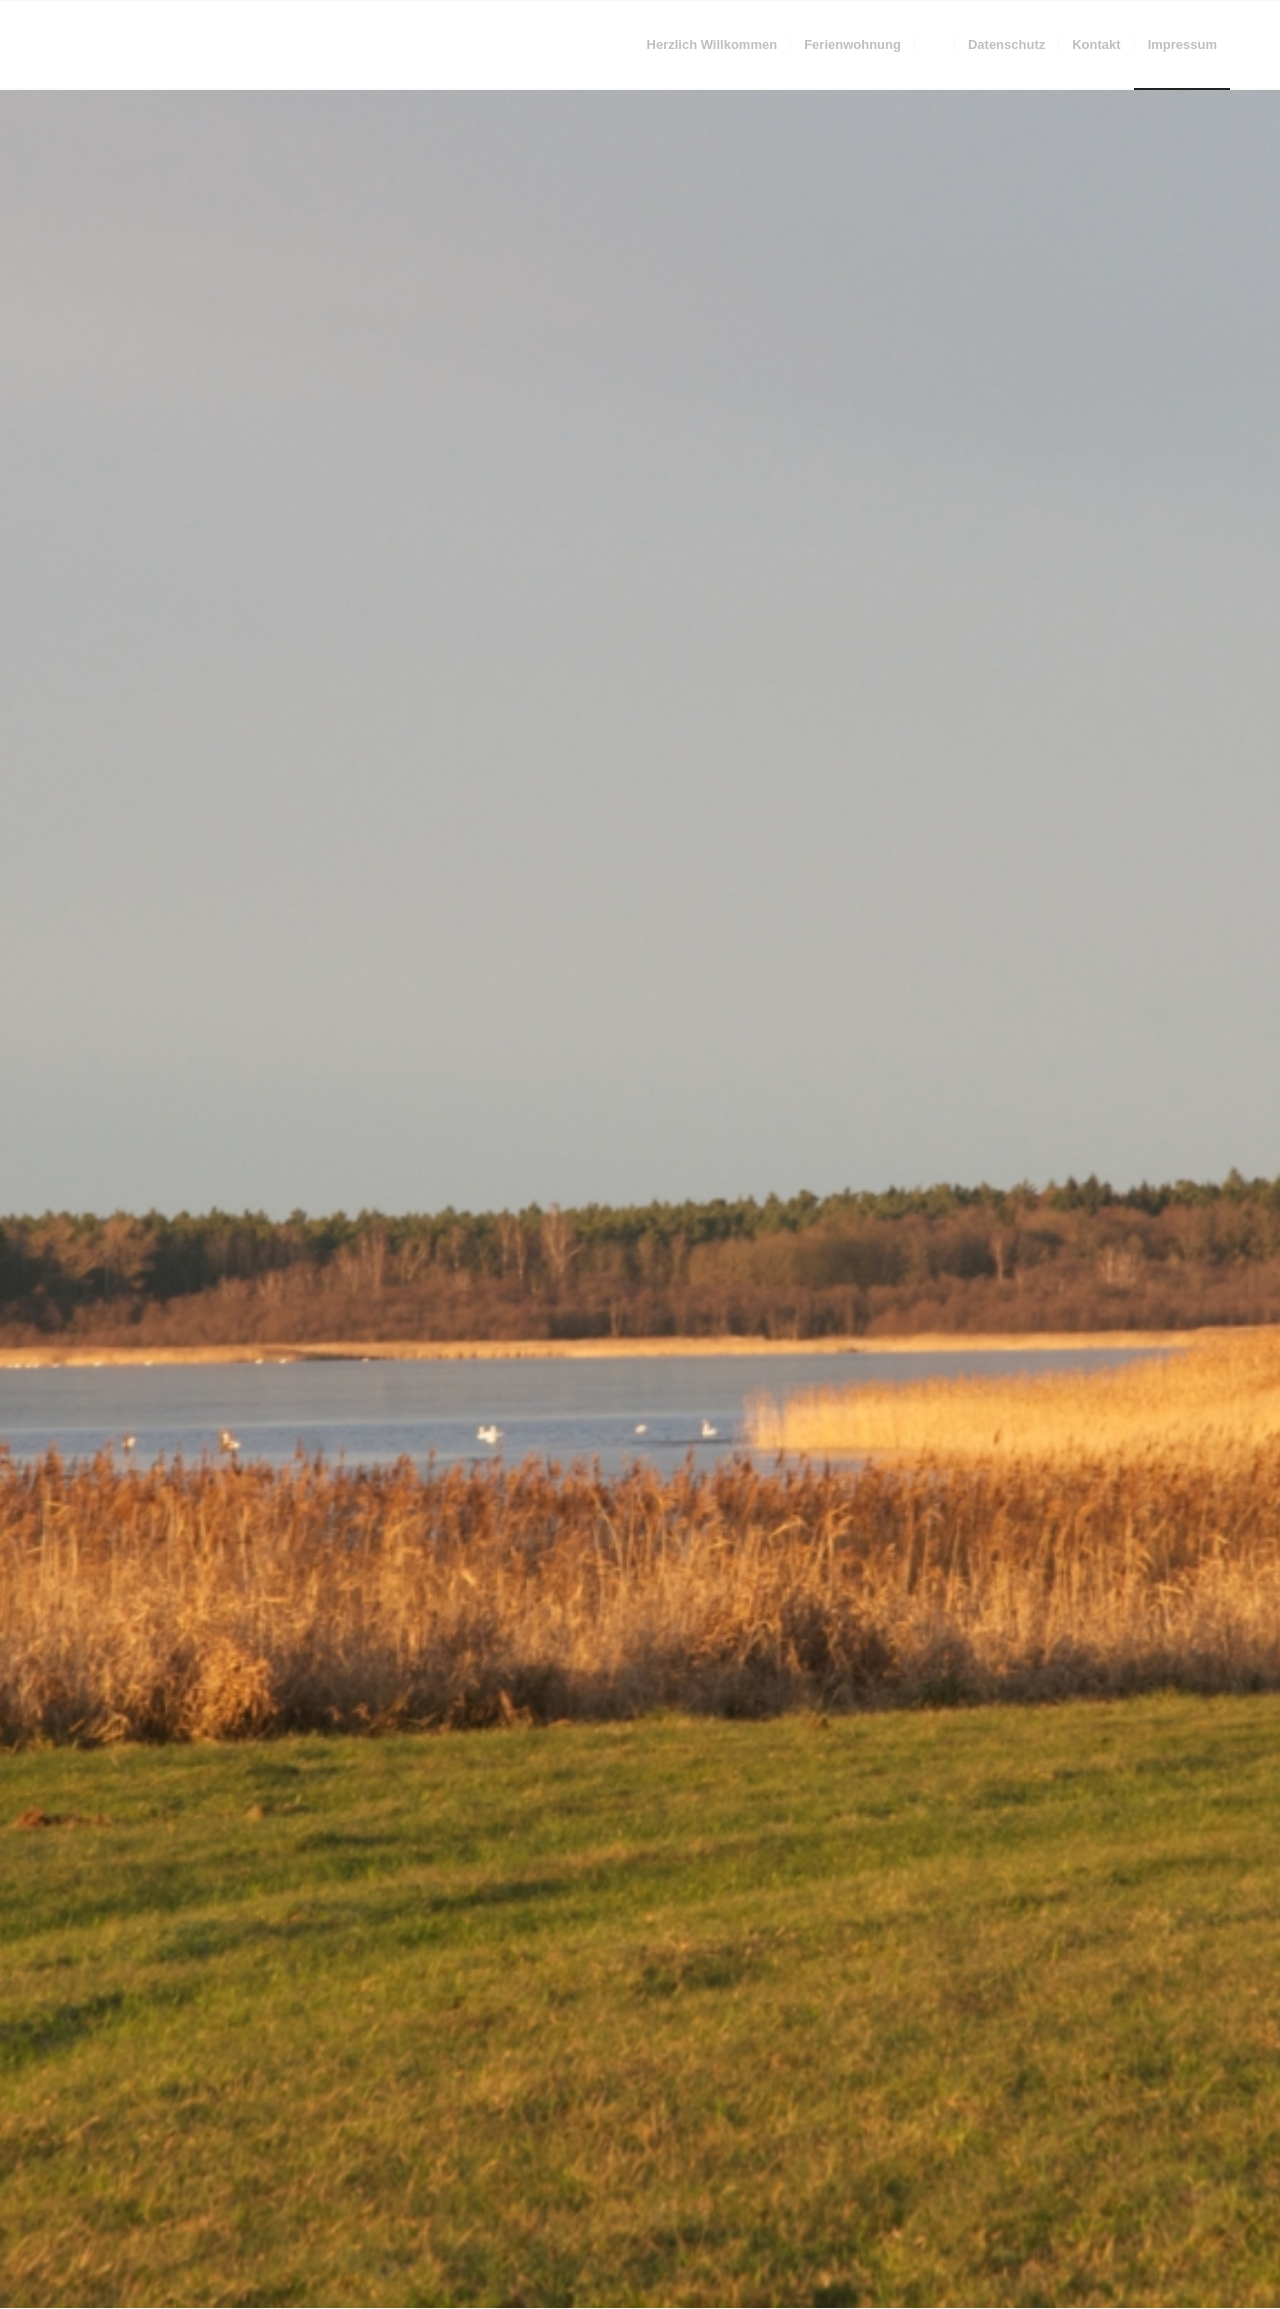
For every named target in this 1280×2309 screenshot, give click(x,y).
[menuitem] (712, 45)
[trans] (55, 45)
